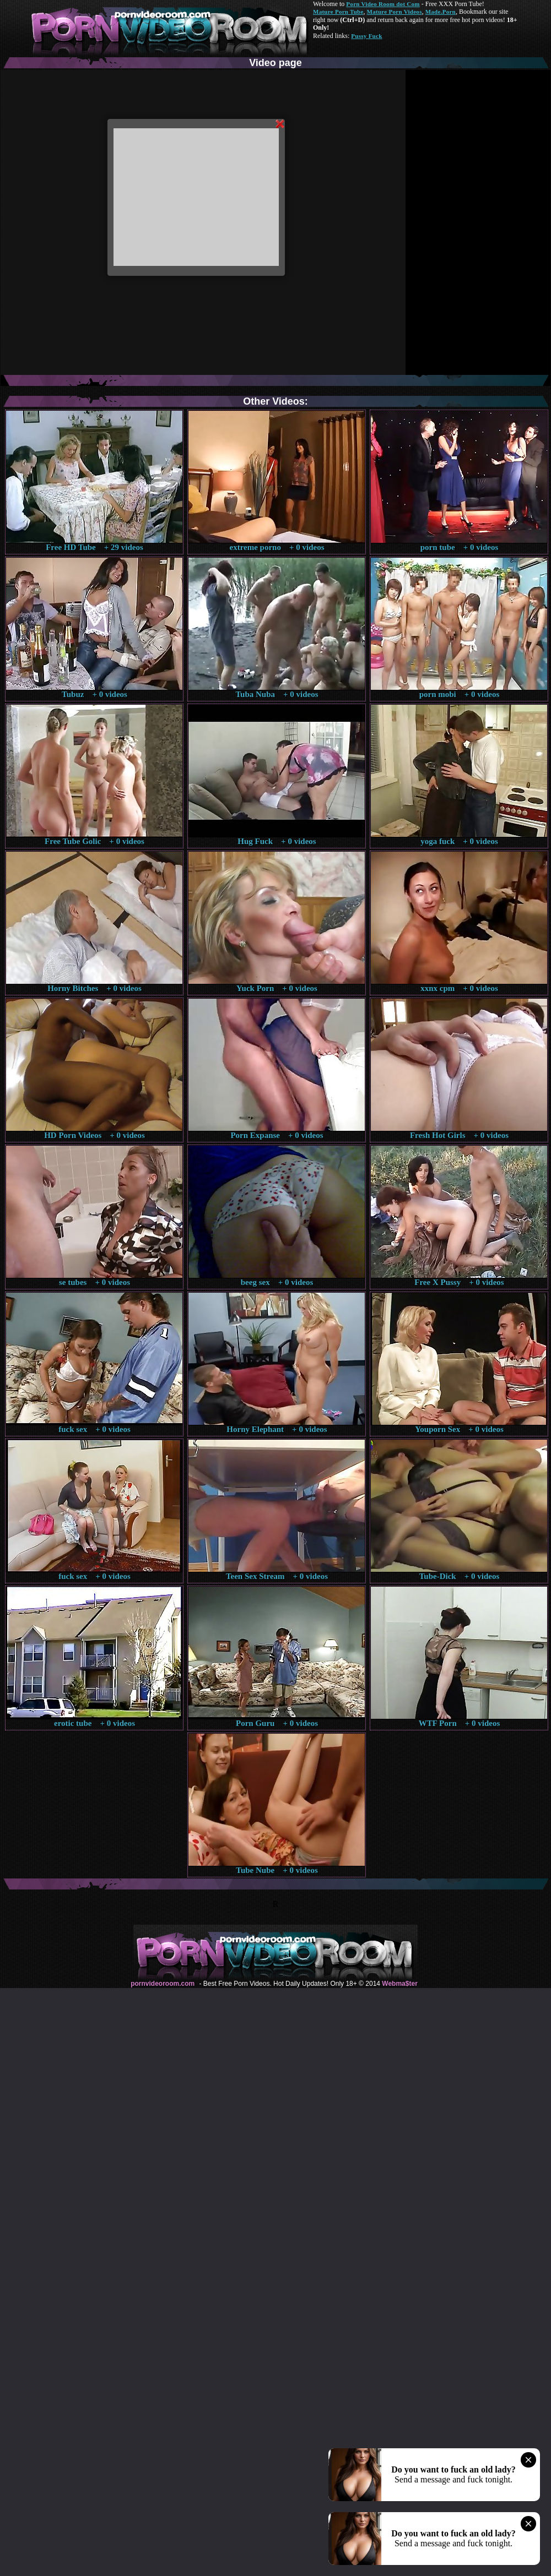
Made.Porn (440, 11)
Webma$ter (399, 1983)
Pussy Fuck (366, 35)
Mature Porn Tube (338, 11)
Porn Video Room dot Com (382, 4)
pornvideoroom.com (163, 1983)
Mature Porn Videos (394, 11)
